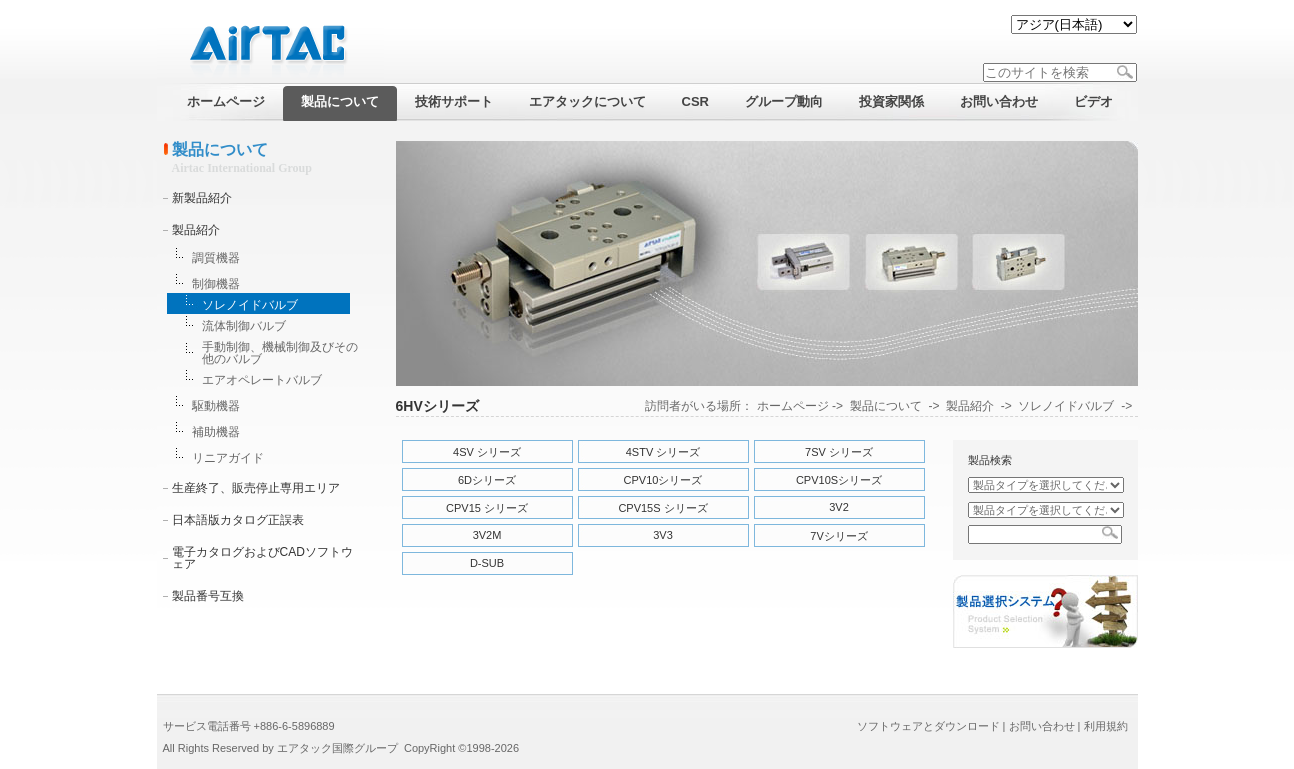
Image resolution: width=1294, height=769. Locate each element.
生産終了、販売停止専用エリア (256, 488)
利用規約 (1106, 726)
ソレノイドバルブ (250, 305)
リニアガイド (228, 458)
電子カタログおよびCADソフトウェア (262, 558)
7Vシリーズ (838, 536)
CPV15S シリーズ (662, 508)
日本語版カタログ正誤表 (238, 520)
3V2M (487, 535)
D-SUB (487, 563)
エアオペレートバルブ (262, 380)
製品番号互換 (208, 596)
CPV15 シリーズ (487, 508)
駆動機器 (216, 406)
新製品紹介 (202, 198)
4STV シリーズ (663, 452)
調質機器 (216, 258)
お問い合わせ (1042, 726)
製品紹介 (196, 230)
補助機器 (216, 432)
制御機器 (216, 284)
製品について (886, 406)
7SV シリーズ (839, 452)
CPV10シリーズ (663, 480)
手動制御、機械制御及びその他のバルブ (280, 353)
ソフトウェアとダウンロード (928, 726)
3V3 (663, 535)
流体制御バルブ (244, 326)
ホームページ (793, 406)
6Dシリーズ (487, 480)
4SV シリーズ (487, 452)
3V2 (839, 507)
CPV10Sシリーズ (839, 480)
